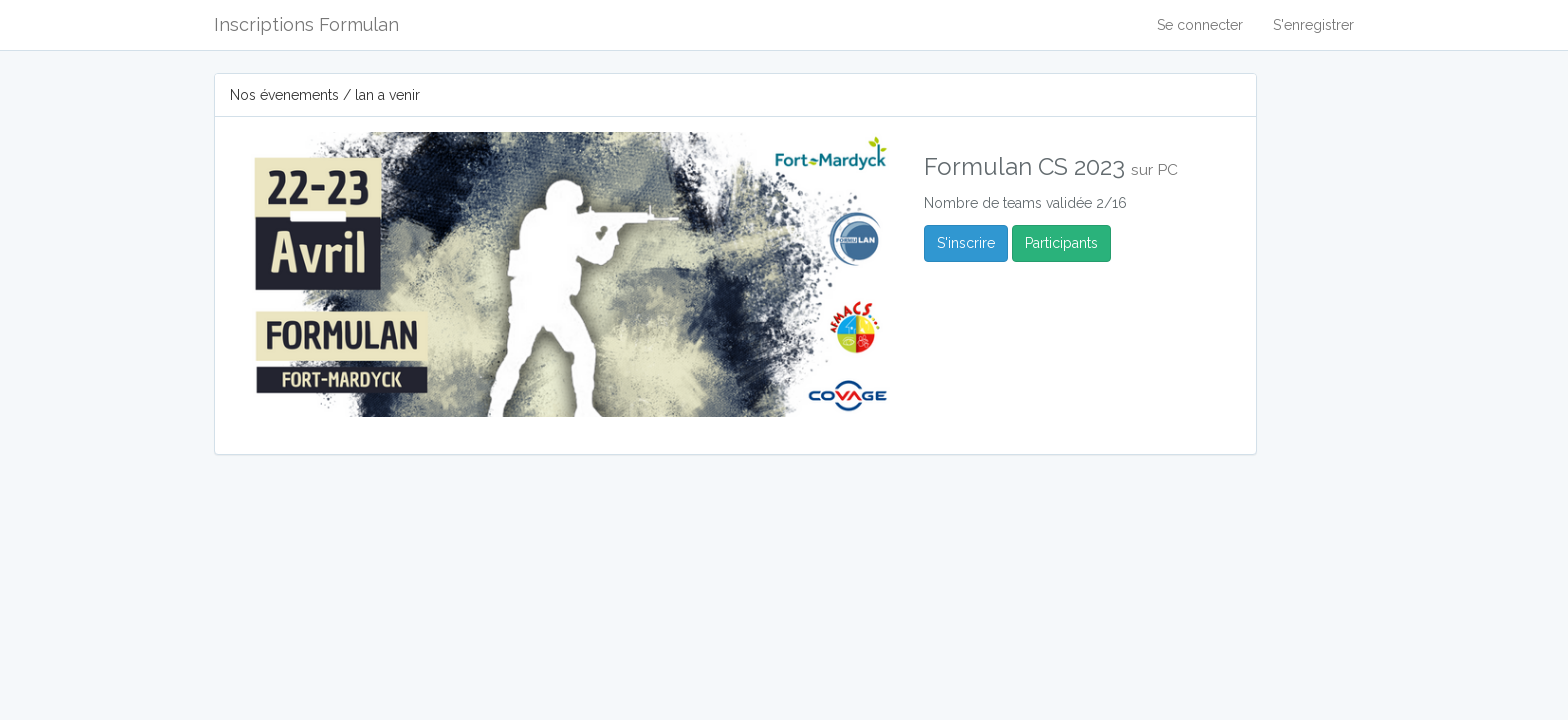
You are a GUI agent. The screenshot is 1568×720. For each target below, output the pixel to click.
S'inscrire (966, 243)
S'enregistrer (1313, 25)
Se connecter (1200, 25)
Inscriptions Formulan (306, 24)
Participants (1061, 243)
